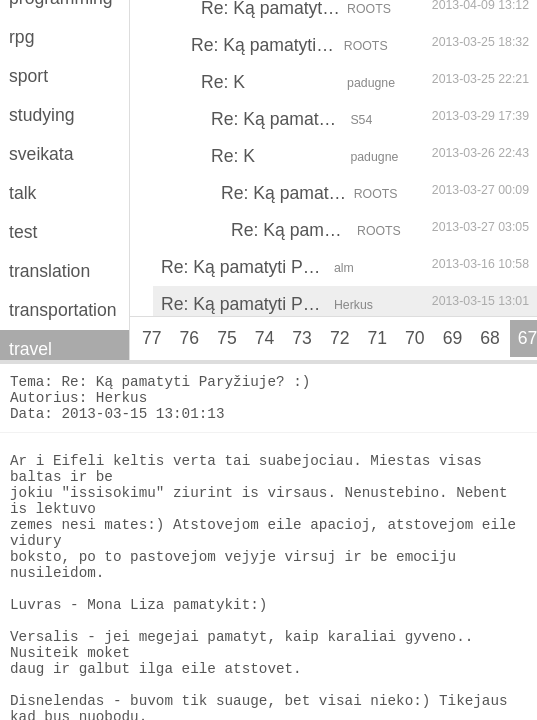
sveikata (41, 154)
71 (377, 338)
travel (30, 349)
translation (49, 271)
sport (28, 76)
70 (415, 338)
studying (42, 115)
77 (152, 338)
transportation (63, 310)
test (23, 232)
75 (227, 338)
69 (453, 338)
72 (340, 338)
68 (490, 338)
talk (22, 193)
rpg (21, 37)
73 (302, 338)
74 (265, 338)
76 (190, 338)
